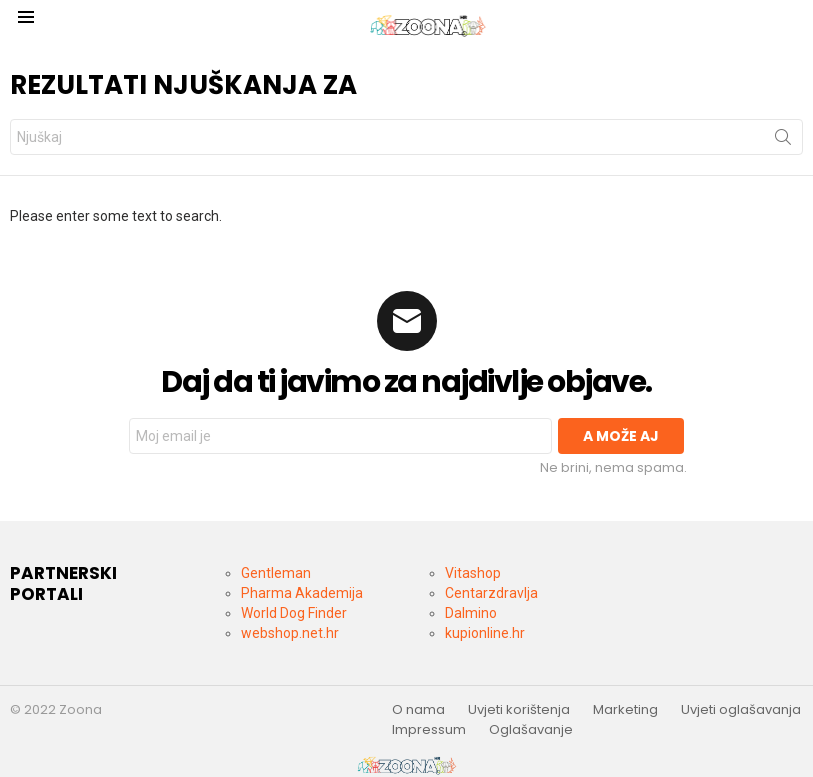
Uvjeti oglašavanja (741, 710)
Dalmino (471, 613)
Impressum (429, 730)
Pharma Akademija (302, 593)
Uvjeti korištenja (519, 710)
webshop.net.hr (290, 633)
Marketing (625, 710)
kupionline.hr (485, 633)
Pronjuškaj (783, 141)
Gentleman (276, 573)
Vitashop (473, 573)
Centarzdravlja (491, 593)
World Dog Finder (294, 613)
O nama (418, 710)
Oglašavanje (531, 730)
